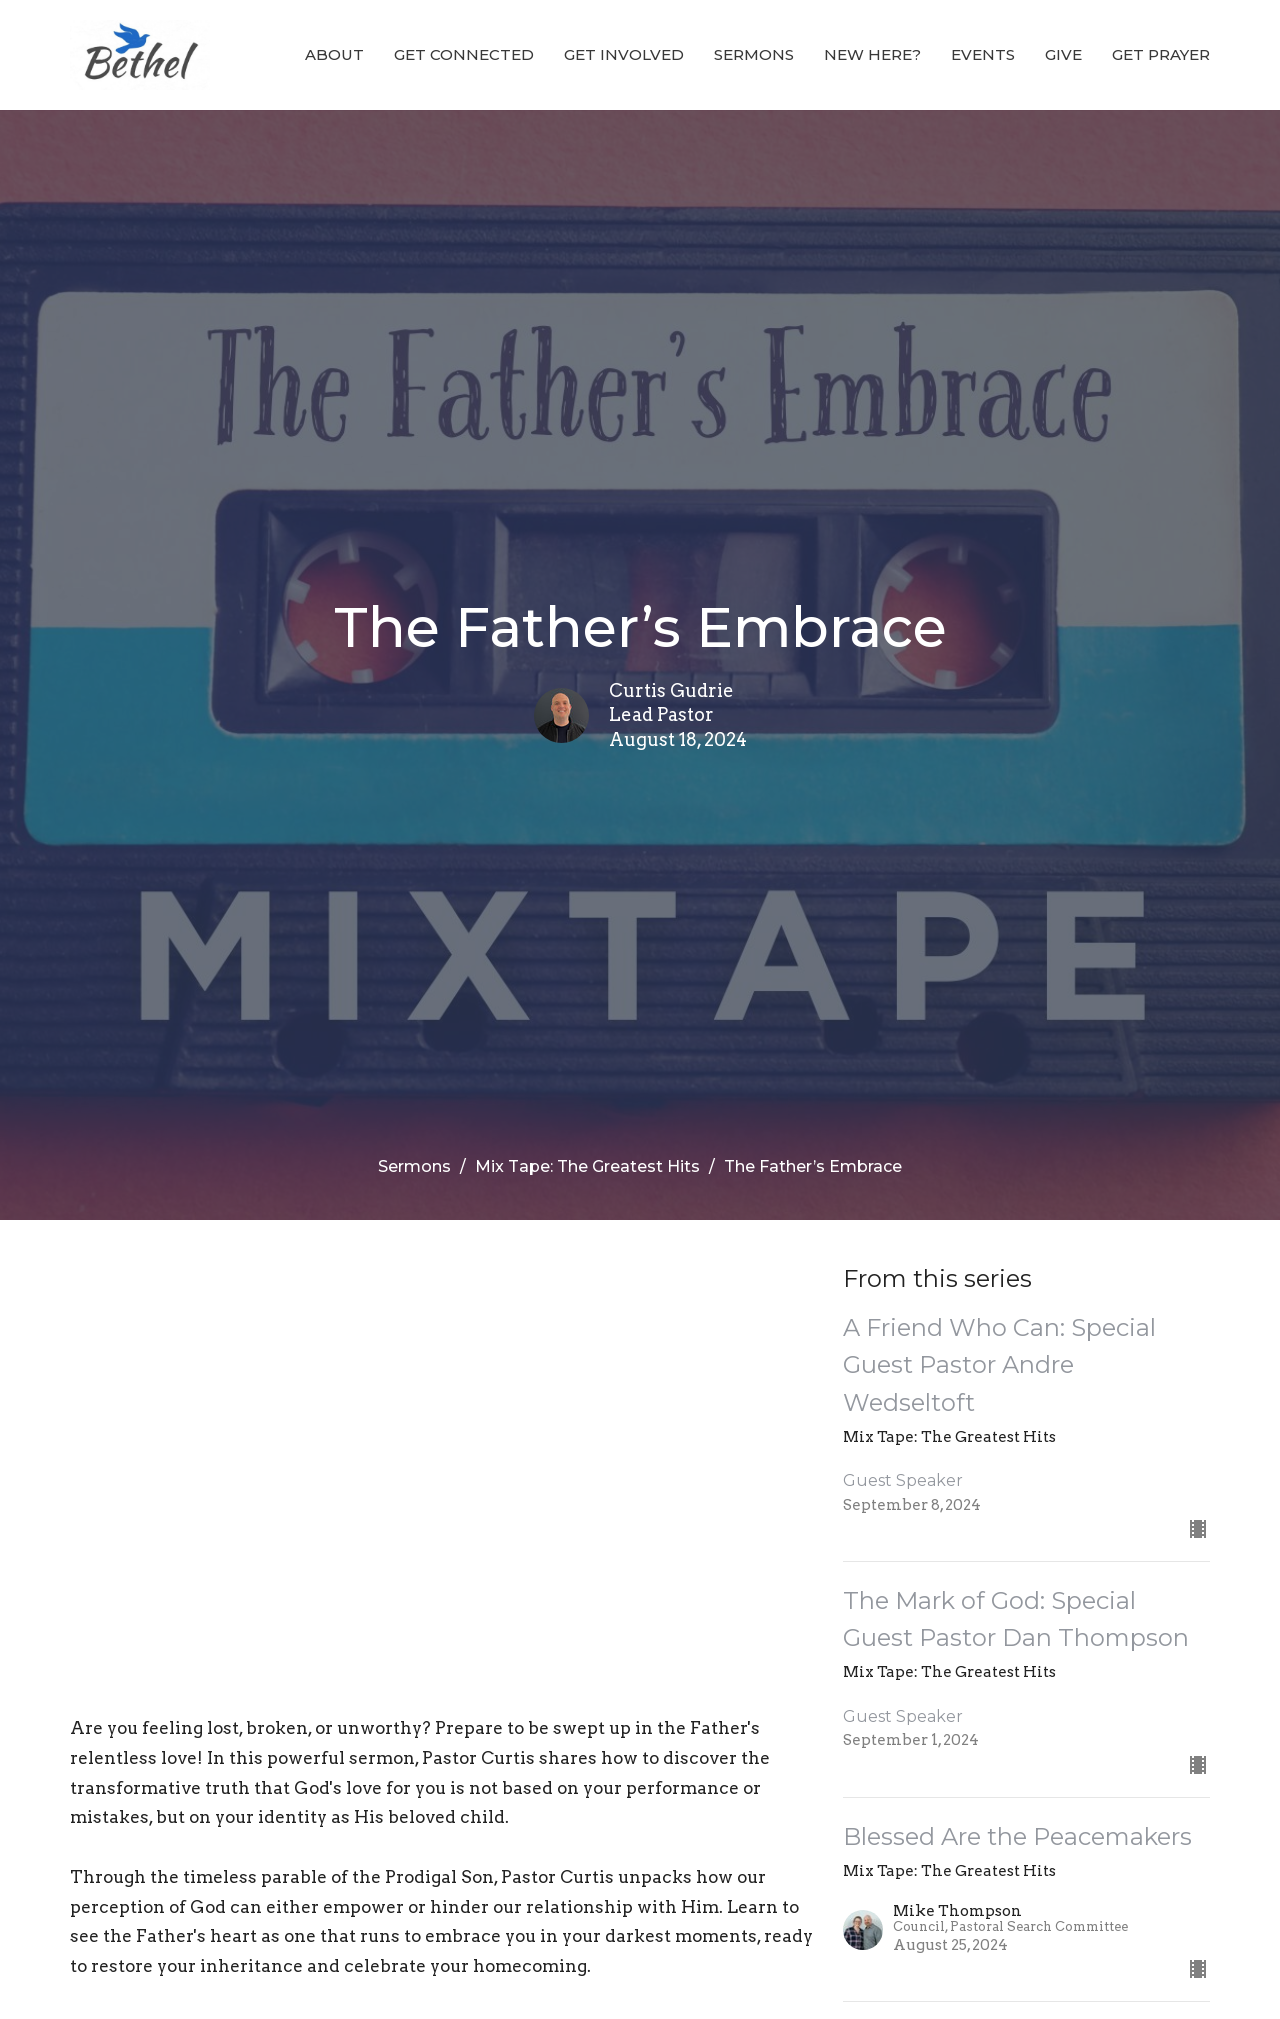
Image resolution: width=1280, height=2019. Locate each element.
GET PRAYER (1161, 54)
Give (1063, 54)
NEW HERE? (872, 54)
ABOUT (334, 54)
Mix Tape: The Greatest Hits (587, 1166)
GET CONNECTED (464, 54)
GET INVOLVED (624, 54)
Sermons (754, 54)
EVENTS (983, 54)
